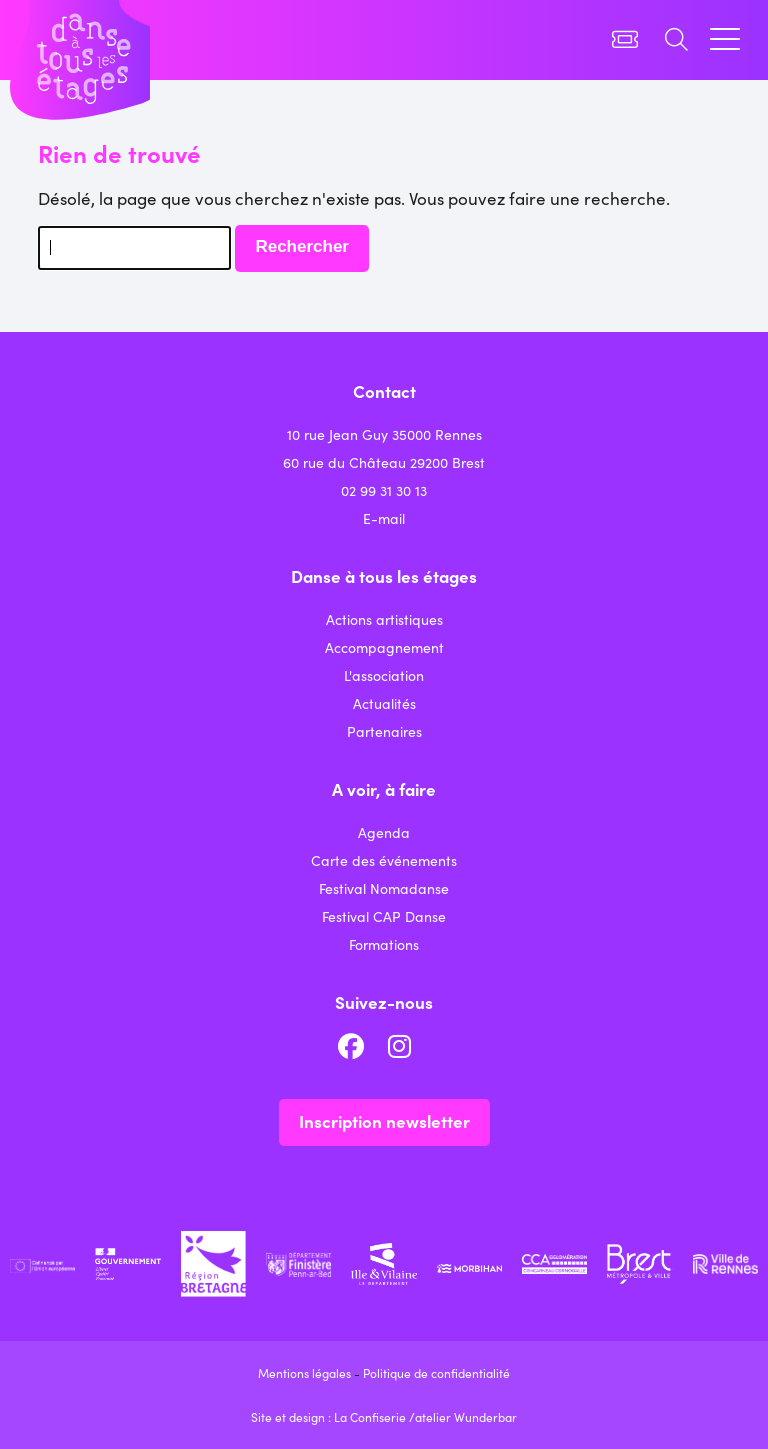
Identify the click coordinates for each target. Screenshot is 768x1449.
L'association (384, 675)
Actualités (384, 703)
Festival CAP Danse (384, 916)
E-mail (384, 518)
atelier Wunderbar (466, 1416)
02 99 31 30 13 (384, 490)
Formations (384, 944)
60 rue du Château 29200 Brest (384, 462)
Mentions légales (304, 1372)
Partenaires (384, 731)
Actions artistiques (384, 619)
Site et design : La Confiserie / (333, 1416)
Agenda (384, 832)
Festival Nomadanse (384, 888)
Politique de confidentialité (436, 1372)
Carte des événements (384, 860)
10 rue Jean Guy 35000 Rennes (384, 434)
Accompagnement (384, 647)
